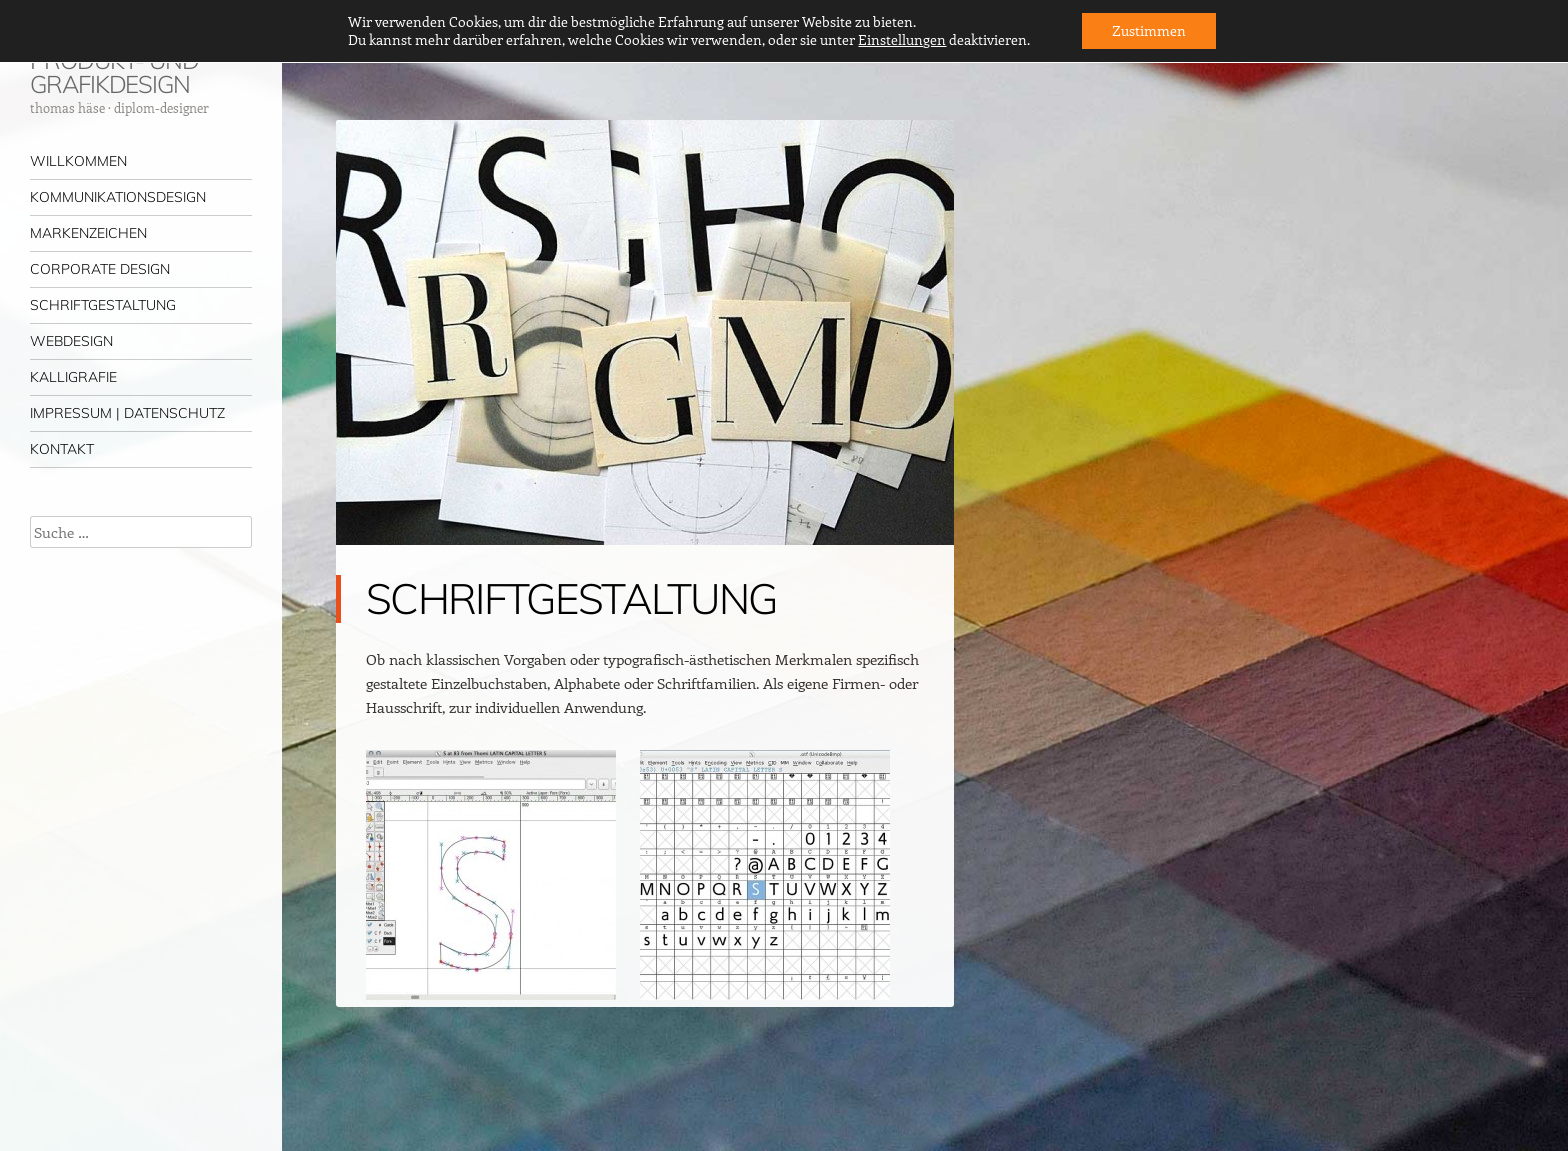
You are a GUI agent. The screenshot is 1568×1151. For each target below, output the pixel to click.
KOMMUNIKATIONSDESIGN (118, 197)
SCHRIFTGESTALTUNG (103, 305)
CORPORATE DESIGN (100, 269)
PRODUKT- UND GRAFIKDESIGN (114, 72)
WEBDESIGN (71, 341)
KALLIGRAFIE (73, 377)
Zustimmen (1149, 30)
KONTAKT (62, 449)
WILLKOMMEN (78, 161)
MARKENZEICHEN (88, 233)
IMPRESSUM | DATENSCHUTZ (127, 413)
